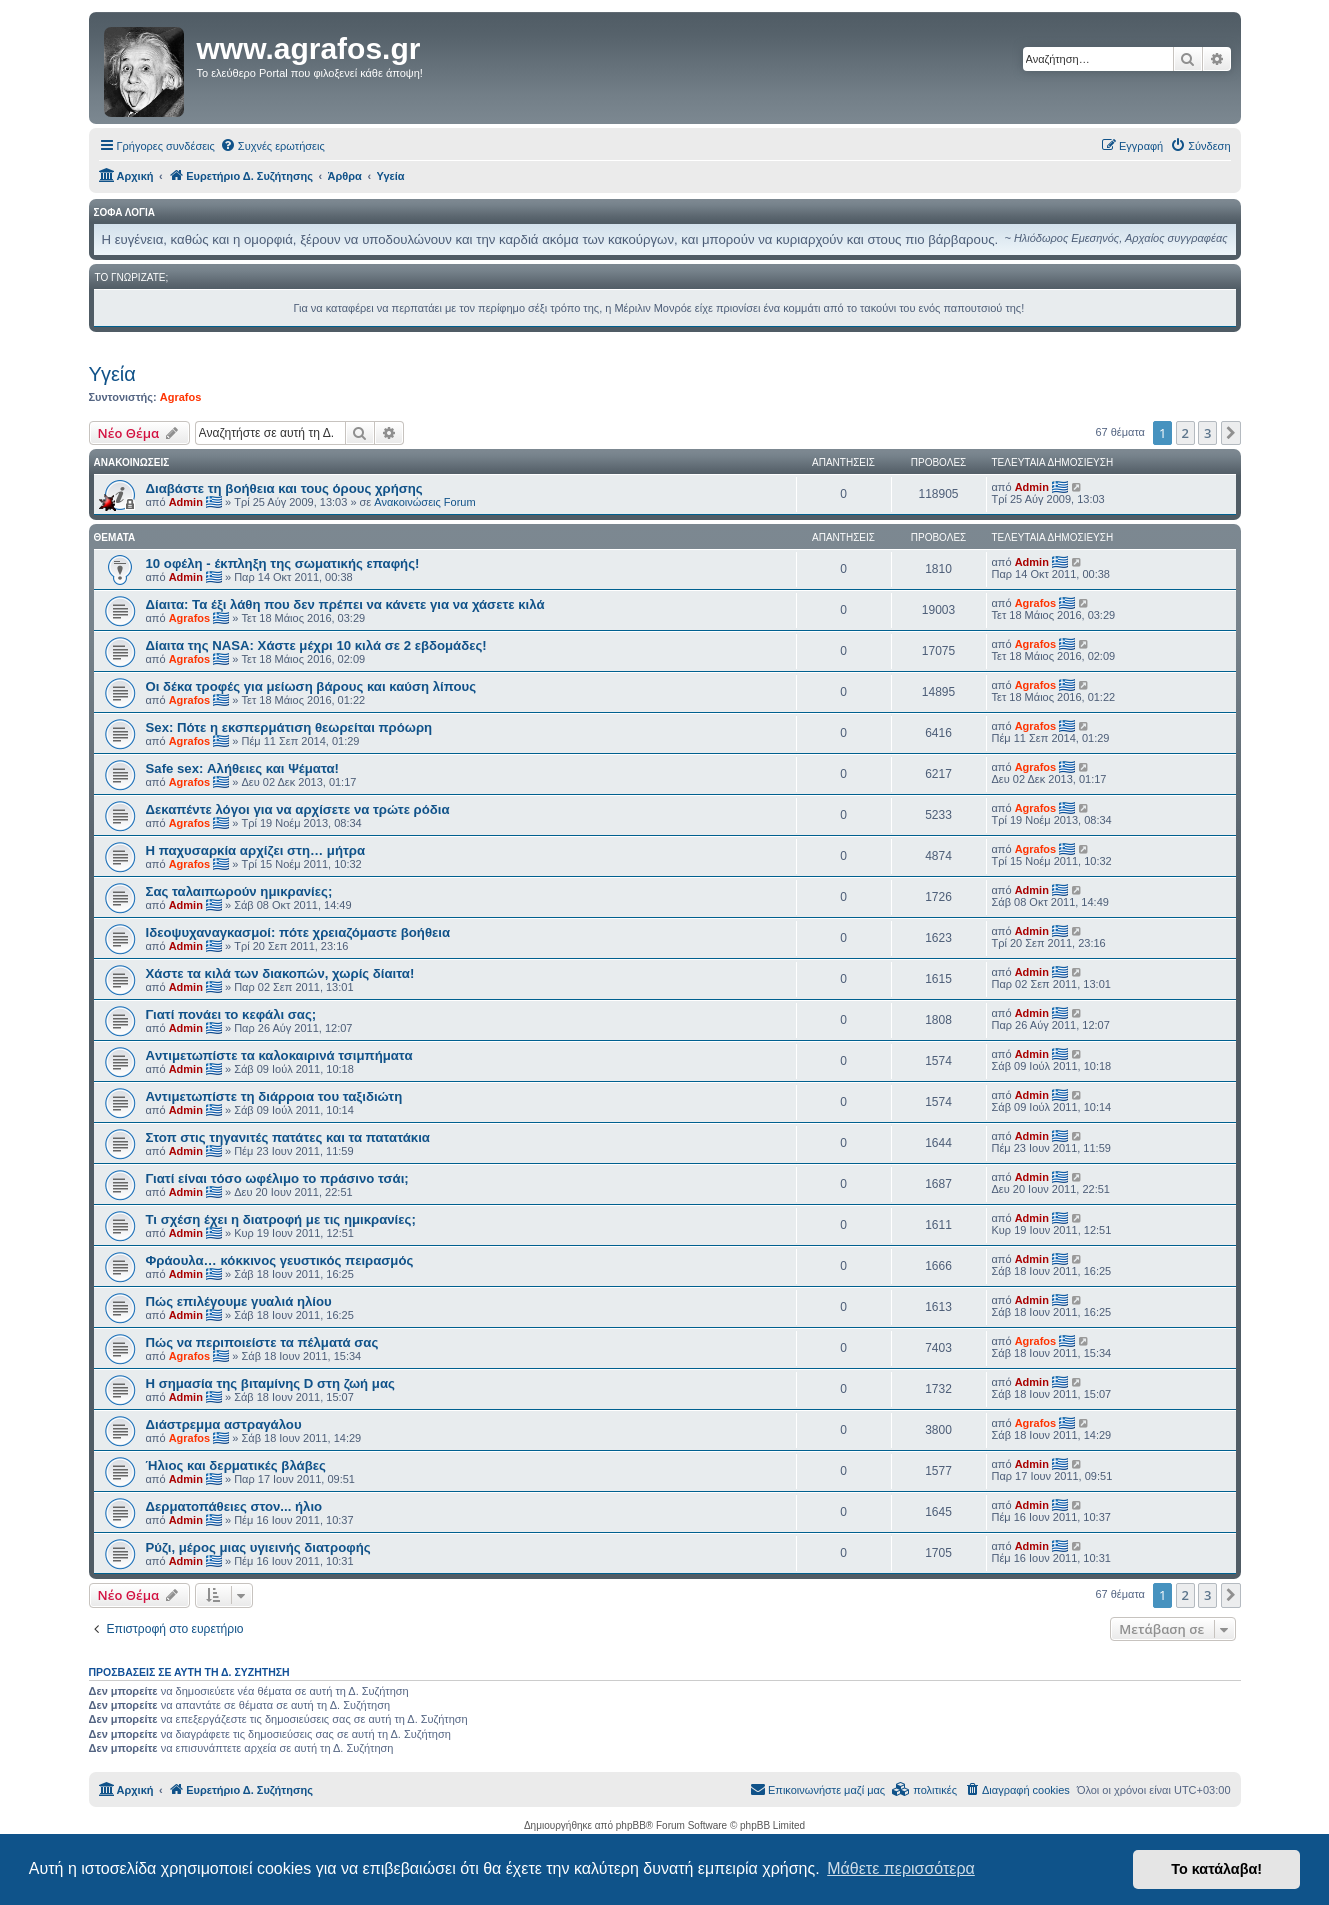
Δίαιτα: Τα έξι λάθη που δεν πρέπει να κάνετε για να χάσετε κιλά (345, 604)
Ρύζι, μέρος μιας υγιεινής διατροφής (258, 1547)
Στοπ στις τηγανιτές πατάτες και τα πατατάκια (288, 1137)
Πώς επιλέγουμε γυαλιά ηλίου (239, 1301)
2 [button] (1185, 433)
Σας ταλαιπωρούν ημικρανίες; (239, 891)
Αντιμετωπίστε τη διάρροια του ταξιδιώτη (274, 1096)
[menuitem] (272, 146)
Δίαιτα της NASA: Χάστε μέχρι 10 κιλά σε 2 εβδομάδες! (316, 645)
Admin (186, 502)
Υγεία (112, 374)
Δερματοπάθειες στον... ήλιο (234, 1506)
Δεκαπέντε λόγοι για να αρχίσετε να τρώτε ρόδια (298, 809)
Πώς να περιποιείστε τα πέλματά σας (262, 1342)
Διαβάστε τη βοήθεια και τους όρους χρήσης (284, 488)
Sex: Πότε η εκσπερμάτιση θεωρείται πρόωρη (289, 727)
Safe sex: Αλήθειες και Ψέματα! (243, 768)
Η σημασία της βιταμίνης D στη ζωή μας (270, 1383)
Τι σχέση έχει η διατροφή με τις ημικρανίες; (281, 1219)
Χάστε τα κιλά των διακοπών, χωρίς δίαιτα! (280, 973)
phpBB (631, 1825)
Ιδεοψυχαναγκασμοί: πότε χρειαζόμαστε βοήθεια (298, 932)
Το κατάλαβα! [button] (1216, 1869)
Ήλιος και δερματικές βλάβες (236, 1465)
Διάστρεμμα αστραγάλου (224, 1424)
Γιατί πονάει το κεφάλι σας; (231, 1014)
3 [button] (1207, 433)
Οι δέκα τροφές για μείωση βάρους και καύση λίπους (311, 686)
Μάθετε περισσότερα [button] (901, 1868)
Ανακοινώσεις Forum (424, 502)
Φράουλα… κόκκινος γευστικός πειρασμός (280, 1260)
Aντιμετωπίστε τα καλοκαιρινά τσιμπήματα (279, 1055)
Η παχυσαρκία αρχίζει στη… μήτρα (256, 850)
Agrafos (181, 397)
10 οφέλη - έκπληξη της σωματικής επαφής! (283, 563)
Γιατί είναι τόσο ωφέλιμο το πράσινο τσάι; (277, 1178)
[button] (1231, 433)
